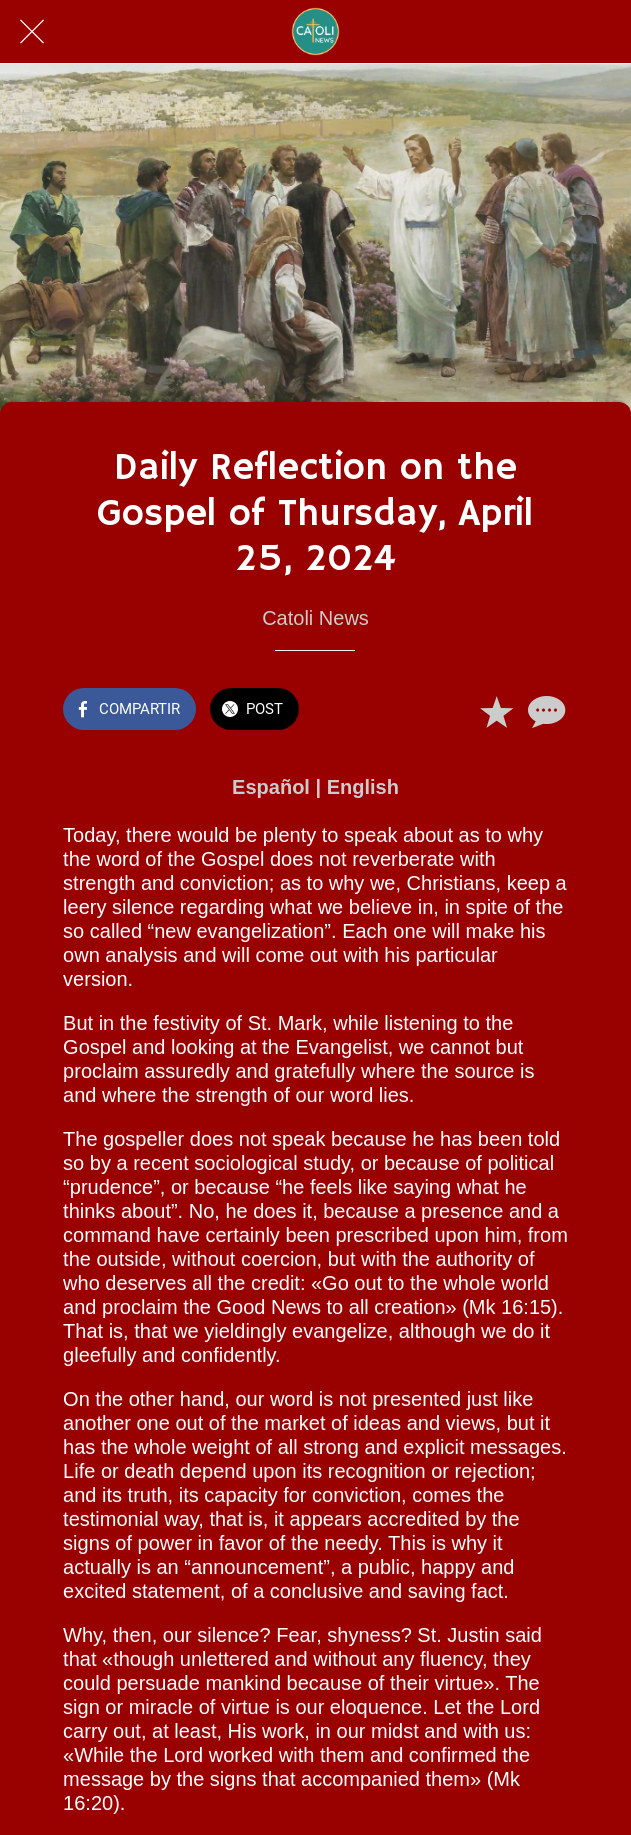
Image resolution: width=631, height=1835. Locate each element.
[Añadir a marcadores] (496, 711)
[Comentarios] (544, 711)
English (363, 787)
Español (271, 787)
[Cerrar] (32, 32)
